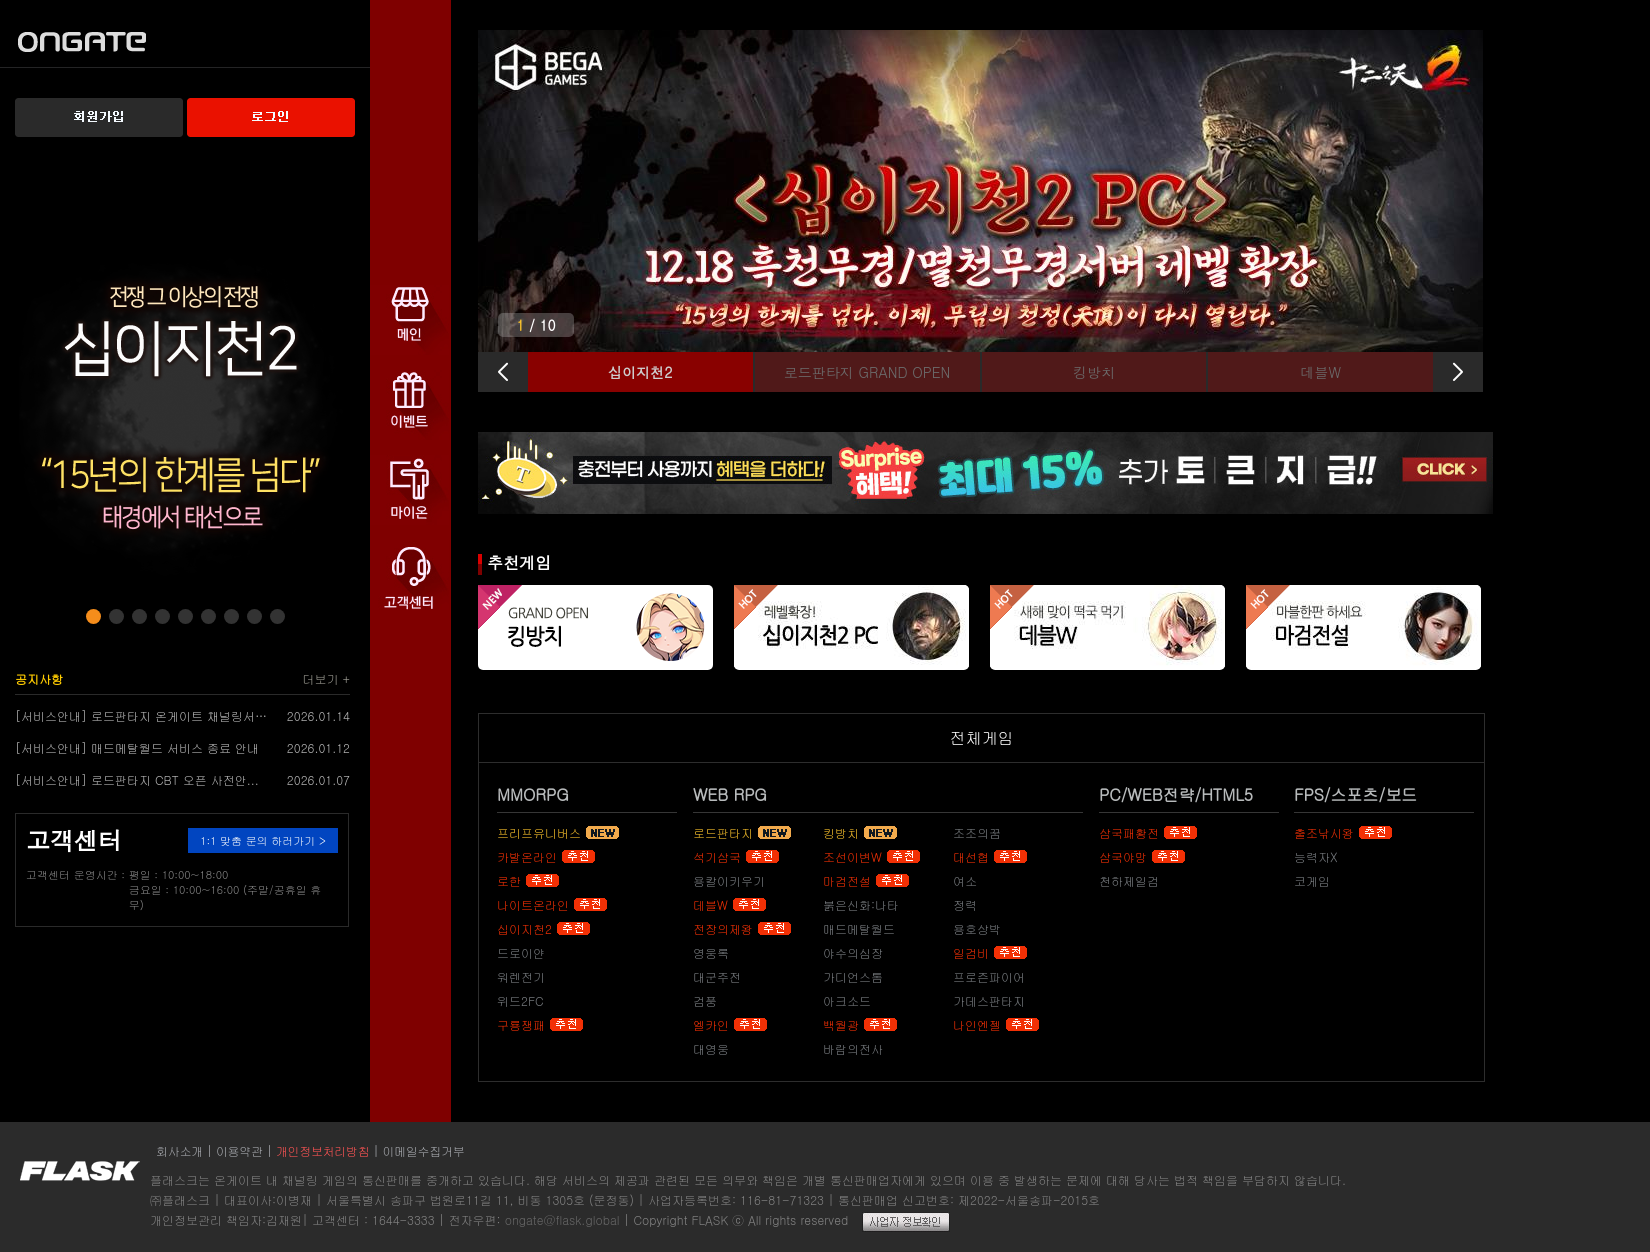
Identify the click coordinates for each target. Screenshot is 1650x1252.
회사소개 (179, 1150)
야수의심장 (853, 952)
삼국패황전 (1129, 832)
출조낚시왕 (1324, 832)
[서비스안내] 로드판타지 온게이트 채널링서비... (143, 715)
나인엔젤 (977, 1024)
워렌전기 (521, 976)
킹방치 (841, 832)
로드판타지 (723, 832)
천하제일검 (1129, 880)
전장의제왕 (723, 928)
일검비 (971, 952)
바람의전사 (853, 1048)
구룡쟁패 (521, 1024)
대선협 (971, 856)
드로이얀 (521, 952)
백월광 (841, 1024)
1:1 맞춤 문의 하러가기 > (263, 840)
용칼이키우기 (729, 880)
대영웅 (711, 1048)
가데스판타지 (989, 1000)
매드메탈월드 (859, 928)
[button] (93, 616)
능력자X (1316, 856)
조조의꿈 (977, 832)
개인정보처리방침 (323, 1150)
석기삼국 (717, 856)
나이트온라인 (533, 904)
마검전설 (847, 880)
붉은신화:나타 (861, 904)
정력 (965, 904)
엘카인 (711, 1024)
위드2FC (520, 1000)
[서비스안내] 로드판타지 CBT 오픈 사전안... (137, 779)
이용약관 (239, 1150)
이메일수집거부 (424, 1150)
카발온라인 (527, 856)
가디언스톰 (853, 976)
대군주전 (717, 976)
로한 (509, 880)
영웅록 (711, 952)
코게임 (1312, 880)
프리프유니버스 (539, 832)
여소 (965, 880)
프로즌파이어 (989, 976)
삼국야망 (1123, 856)
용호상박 (977, 928)
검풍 (705, 1000)
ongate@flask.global (562, 1219)
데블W (710, 904)
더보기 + (327, 678)
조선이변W (852, 856)
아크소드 (847, 1000)
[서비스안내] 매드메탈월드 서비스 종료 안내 (137, 747)
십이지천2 (524, 928)
